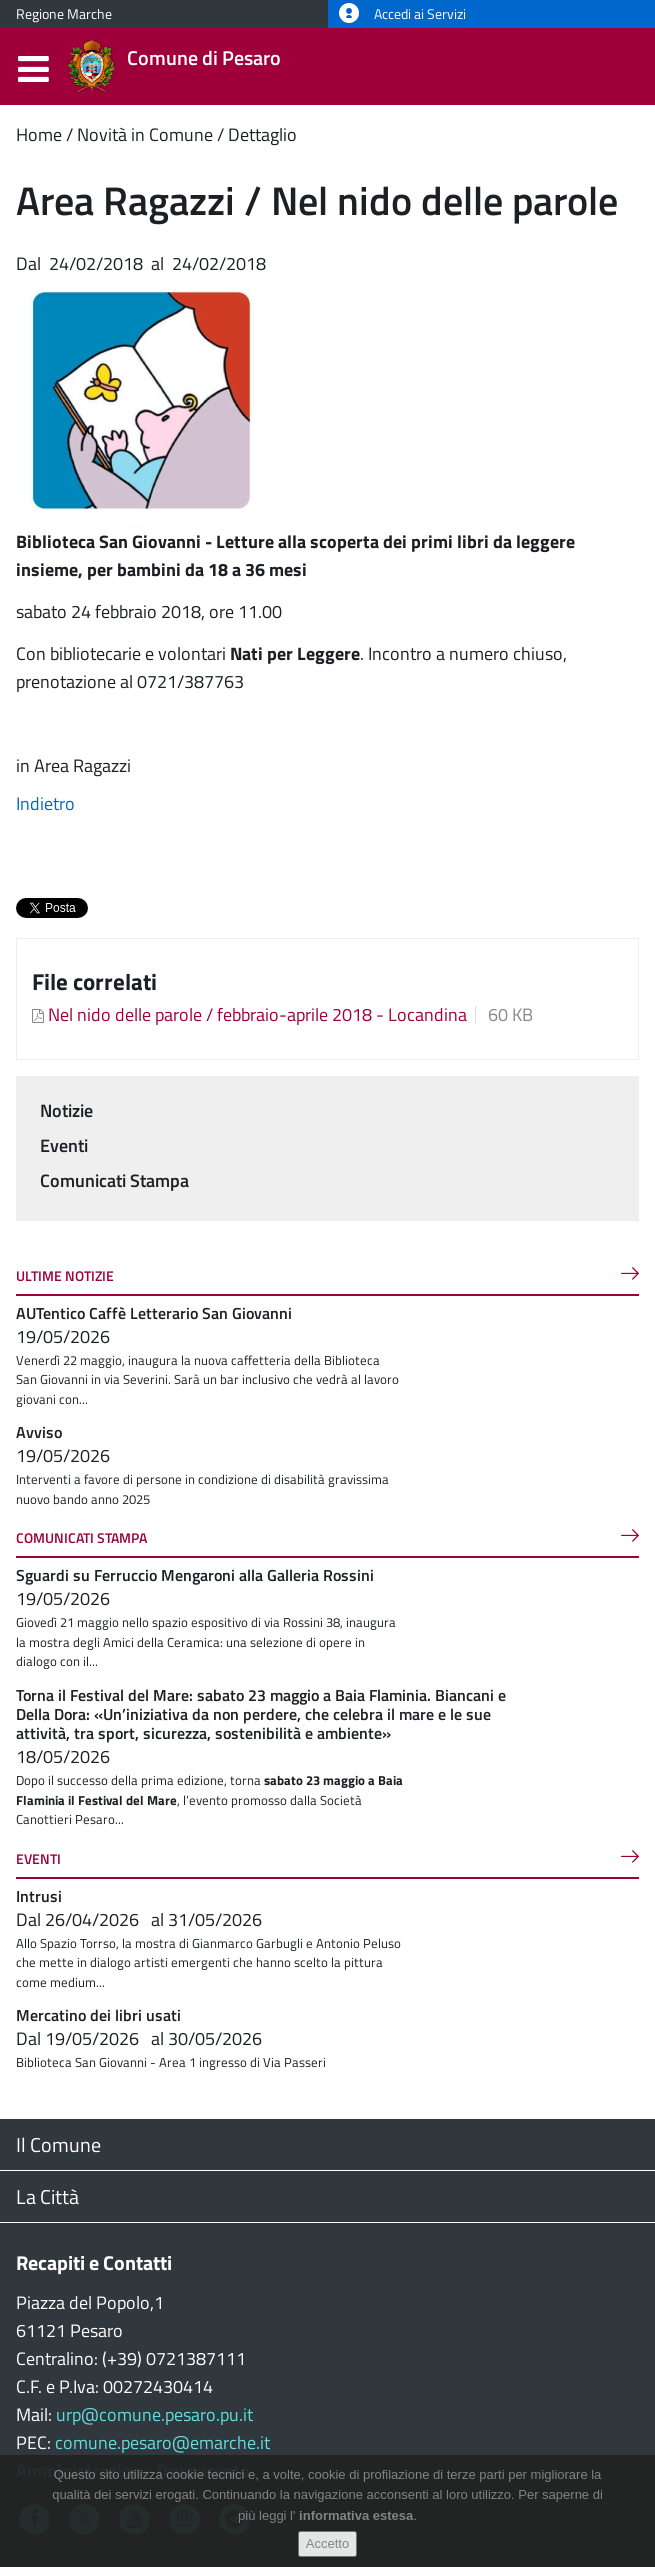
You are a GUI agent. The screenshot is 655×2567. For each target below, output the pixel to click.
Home (39, 134)
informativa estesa (356, 2515)
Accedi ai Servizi (402, 14)
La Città (47, 2196)
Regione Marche (64, 14)
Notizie (66, 1110)
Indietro (45, 803)
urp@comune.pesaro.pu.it (154, 2414)
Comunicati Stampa (114, 1180)
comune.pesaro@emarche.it (162, 2442)
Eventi (64, 1145)
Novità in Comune (145, 134)
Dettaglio (262, 134)
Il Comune (58, 2144)
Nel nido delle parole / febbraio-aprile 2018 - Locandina (257, 1014)
